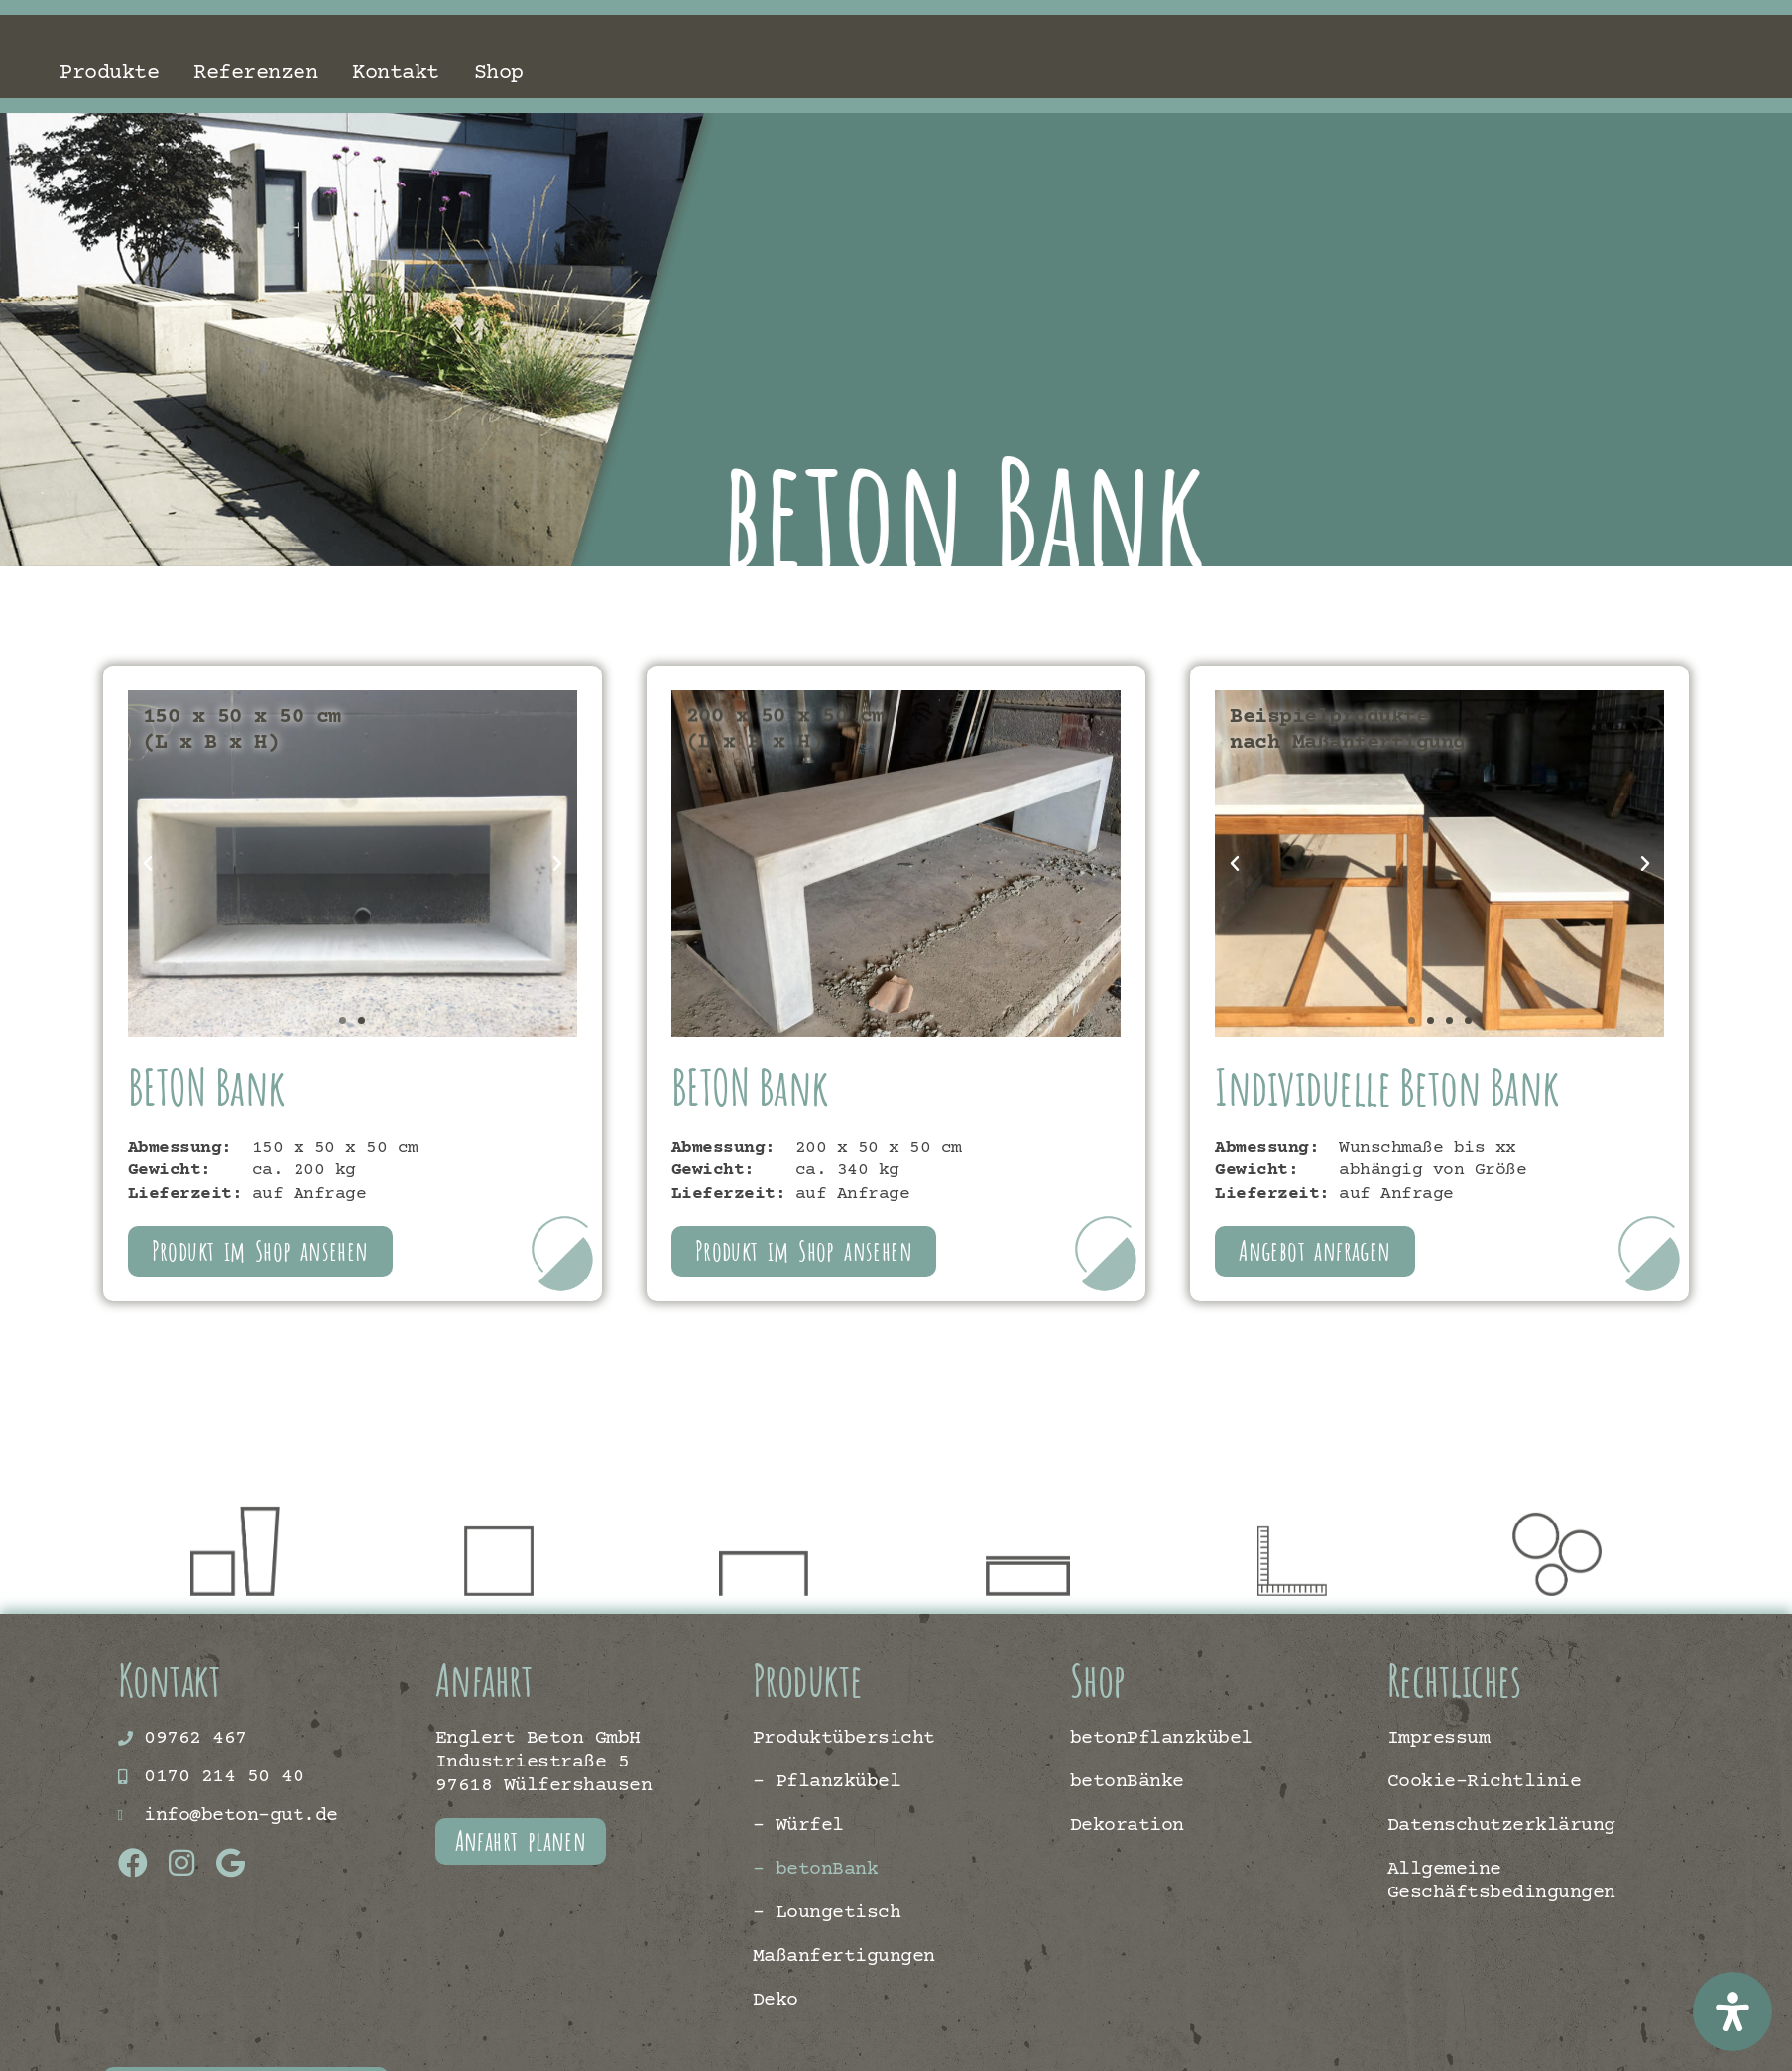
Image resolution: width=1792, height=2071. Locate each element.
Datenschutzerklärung (1501, 1825)
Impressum (1439, 1738)
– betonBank (816, 1869)
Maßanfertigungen (844, 1956)
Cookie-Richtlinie (1484, 1781)
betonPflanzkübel (1161, 1738)
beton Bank (1064, 510)
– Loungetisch (827, 1912)
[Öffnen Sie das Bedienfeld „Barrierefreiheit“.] (1732, 2011)
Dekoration (1127, 1825)
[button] (148, 864)
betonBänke (1127, 1781)
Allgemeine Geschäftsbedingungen (1501, 1881)
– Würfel (798, 1825)
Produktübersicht (844, 1738)
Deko (775, 2000)
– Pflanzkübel (827, 1781)
